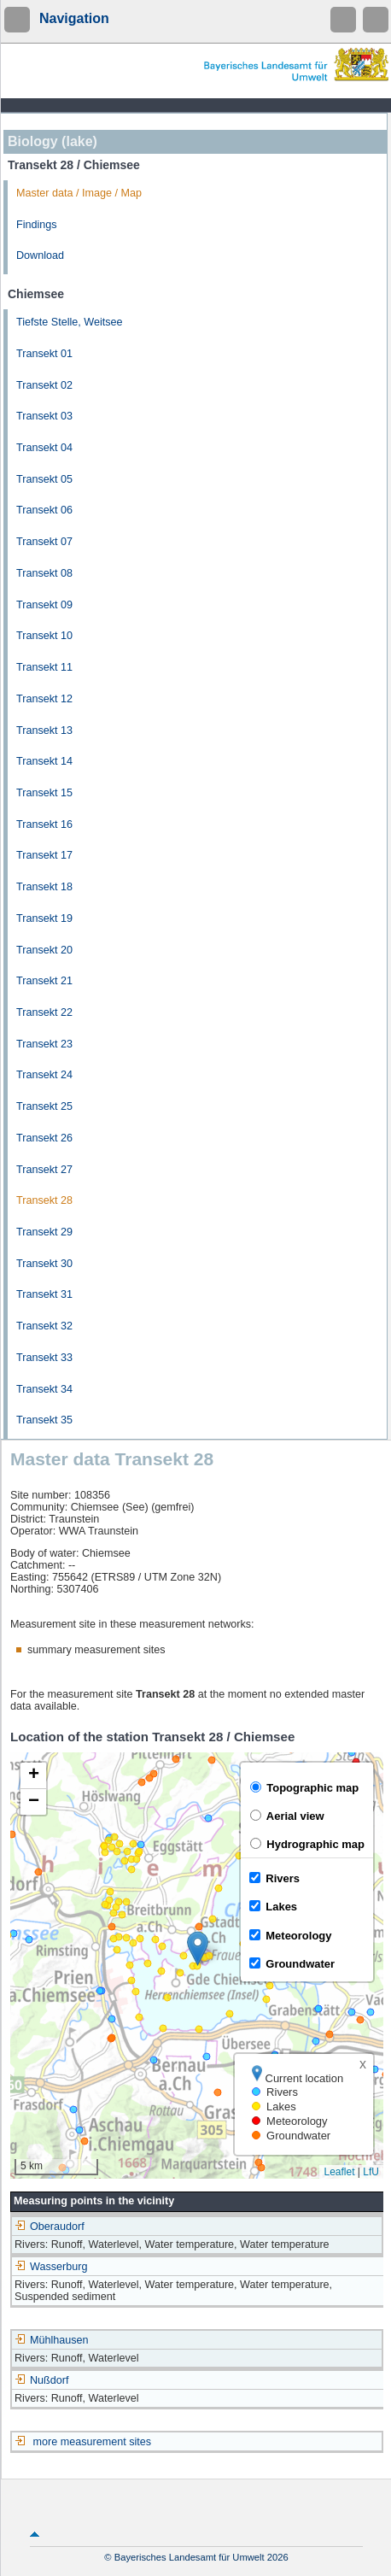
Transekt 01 (44, 354)
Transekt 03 (44, 416)
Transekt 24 (44, 1075)
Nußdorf (42, 2380)
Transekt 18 (44, 887)
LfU (371, 2172)
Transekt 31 (44, 1294)
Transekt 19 (44, 918)
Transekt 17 (44, 855)
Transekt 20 (44, 950)
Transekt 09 (44, 605)
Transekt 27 (44, 1170)
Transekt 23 (44, 1044)
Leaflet (339, 2172)
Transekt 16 (44, 824)
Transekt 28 (44, 1200)
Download (40, 255)
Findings (36, 225)
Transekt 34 (44, 1389)
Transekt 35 (44, 1420)
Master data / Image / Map (79, 193)
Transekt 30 (44, 1264)
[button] (197, 1948)
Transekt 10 (44, 636)
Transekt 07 (44, 542)
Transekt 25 (44, 1106)
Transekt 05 (44, 479)
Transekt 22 (44, 1012)
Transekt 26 (44, 1138)
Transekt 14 (44, 761)
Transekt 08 (44, 573)
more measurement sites (92, 2442)
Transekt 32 (44, 1326)
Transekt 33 (44, 1358)
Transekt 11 (44, 667)
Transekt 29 (44, 1232)
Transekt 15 (44, 793)
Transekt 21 (44, 981)
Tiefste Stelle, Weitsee (69, 322)
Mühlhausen (52, 2340)
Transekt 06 (44, 510)
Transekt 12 (44, 699)
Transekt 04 (44, 448)
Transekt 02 (44, 385)
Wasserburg (51, 2267)
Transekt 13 (44, 730)
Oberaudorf (50, 2227)
